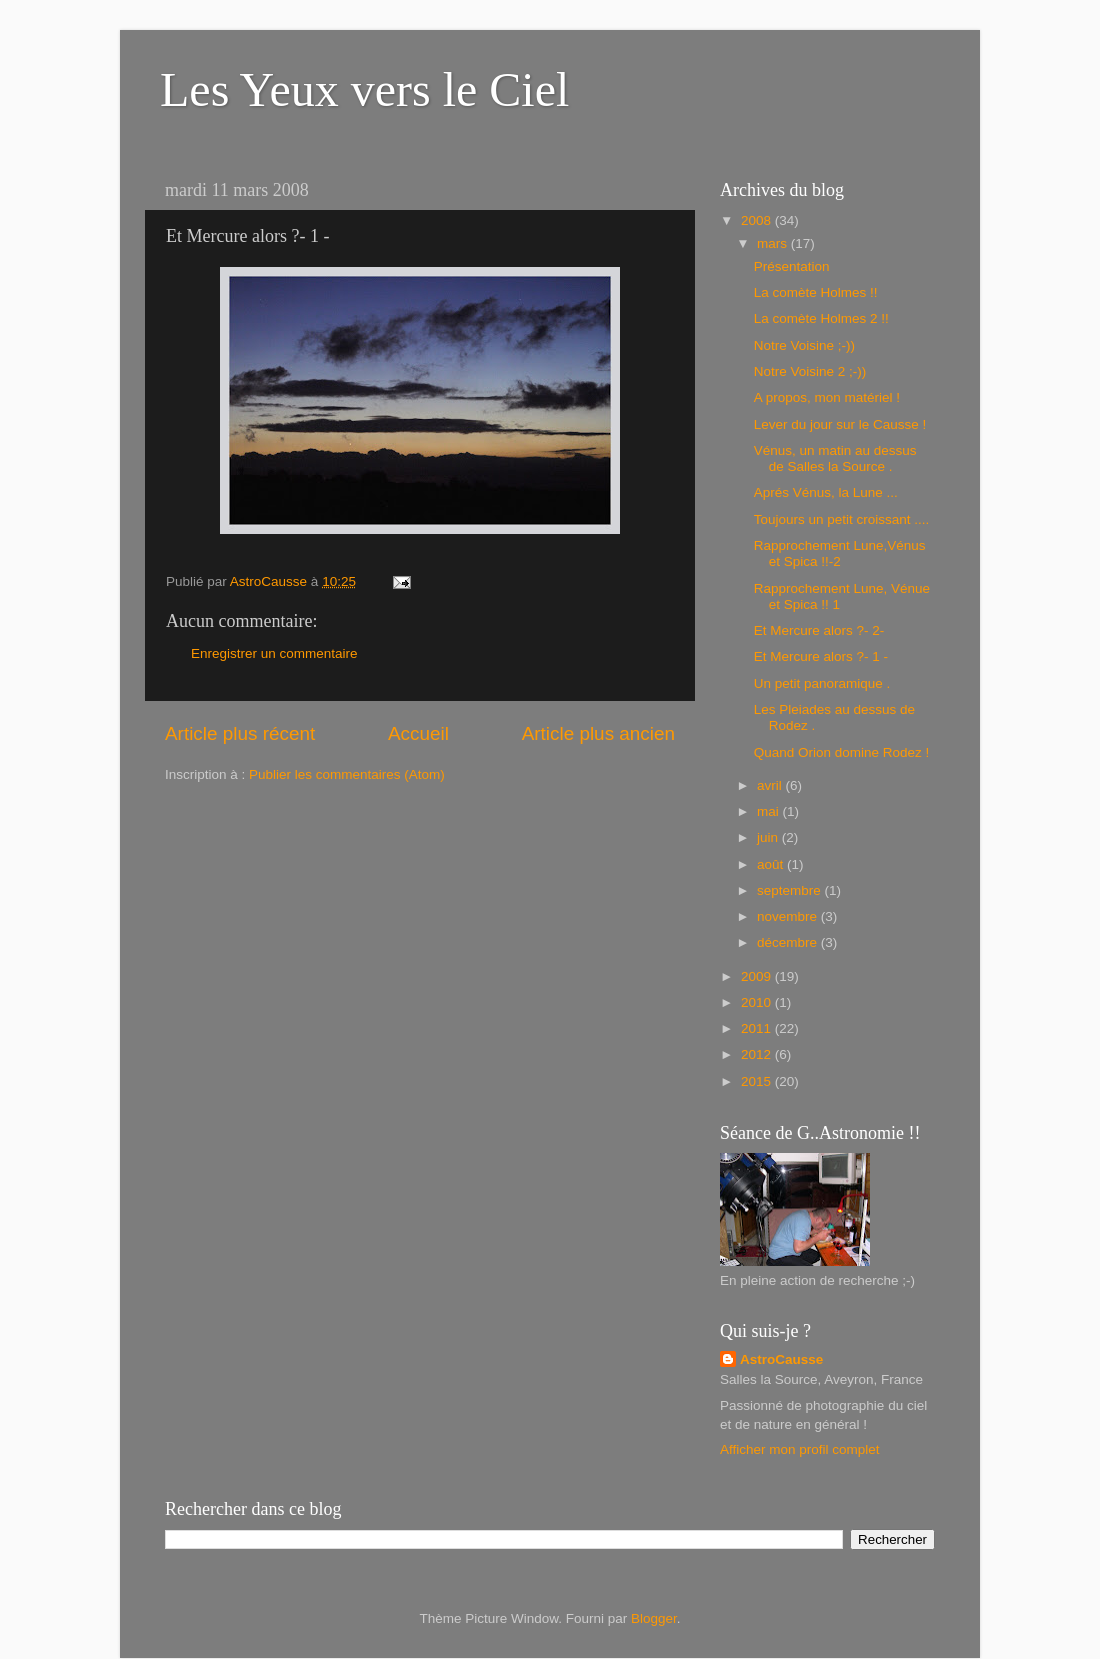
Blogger (654, 1618)
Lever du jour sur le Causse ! (840, 424)
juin (769, 837)
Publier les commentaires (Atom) (347, 774)
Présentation (792, 266)
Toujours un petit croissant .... (842, 519)
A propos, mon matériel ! (827, 397)
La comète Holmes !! (816, 292)
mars (774, 243)
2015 (758, 1081)
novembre (789, 916)
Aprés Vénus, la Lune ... (826, 492)
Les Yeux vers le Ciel (364, 89)
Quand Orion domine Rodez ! (842, 752)
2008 (758, 220)
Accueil (418, 733)
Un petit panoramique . (822, 683)
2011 (758, 1028)
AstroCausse (781, 1359)
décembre (789, 942)
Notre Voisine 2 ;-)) (810, 371)
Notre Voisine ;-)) (804, 345)
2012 (758, 1054)
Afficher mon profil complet (800, 1449)
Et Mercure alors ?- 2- (819, 630)
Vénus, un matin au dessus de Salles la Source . (835, 458)
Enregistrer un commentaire (274, 653)
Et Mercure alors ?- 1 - (821, 656)
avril (771, 785)
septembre (791, 890)
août (772, 864)
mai (770, 811)
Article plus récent (240, 733)
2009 (758, 976)
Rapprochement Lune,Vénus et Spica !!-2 (840, 553)
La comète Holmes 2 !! (821, 318)
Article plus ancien (598, 733)
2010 (758, 1002)
